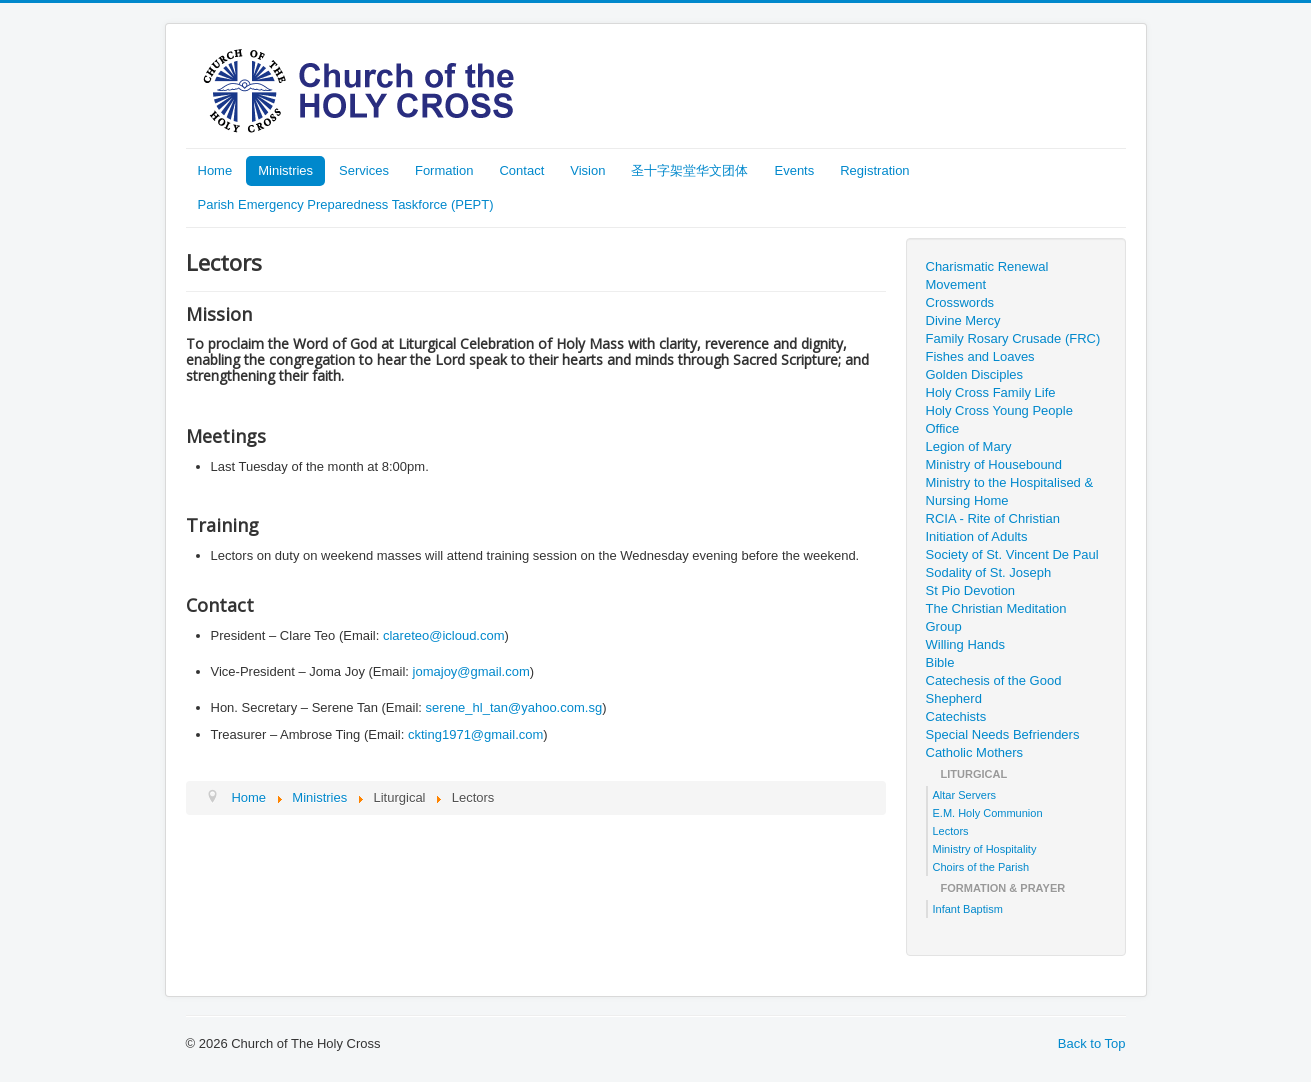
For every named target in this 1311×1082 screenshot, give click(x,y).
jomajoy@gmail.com (471, 671)
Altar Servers (965, 795)
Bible (940, 662)
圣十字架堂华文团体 (689, 170)
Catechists (956, 716)
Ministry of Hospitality (985, 849)
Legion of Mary (969, 446)
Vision (587, 170)
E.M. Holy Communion (988, 813)
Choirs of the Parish (981, 867)
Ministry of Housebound (994, 464)
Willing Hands (965, 644)
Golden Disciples (975, 374)
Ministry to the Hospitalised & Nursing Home (1010, 491)
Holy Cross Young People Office (999, 419)
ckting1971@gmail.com (475, 734)
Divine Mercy (963, 320)
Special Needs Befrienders (1003, 734)
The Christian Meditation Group (996, 617)
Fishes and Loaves (980, 356)
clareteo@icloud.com (444, 635)
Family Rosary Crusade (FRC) (1013, 338)
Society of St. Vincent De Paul (1012, 554)
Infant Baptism (968, 909)
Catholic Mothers (975, 752)
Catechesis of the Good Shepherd (994, 689)
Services (364, 170)
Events (794, 170)
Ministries (285, 170)
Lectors (951, 831)
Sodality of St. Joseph (989, 572)
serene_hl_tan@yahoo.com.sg (514, 707)
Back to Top (1092, 1043)
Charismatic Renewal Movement (987, 275)
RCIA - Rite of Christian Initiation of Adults (993, 527)
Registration (874, 170)
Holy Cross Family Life (991, 392)
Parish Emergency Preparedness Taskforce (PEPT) (346, 204)
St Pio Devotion (971, 590)
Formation (444, 170)
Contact (521, 170)
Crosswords (960, 302)
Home (215, 170)
